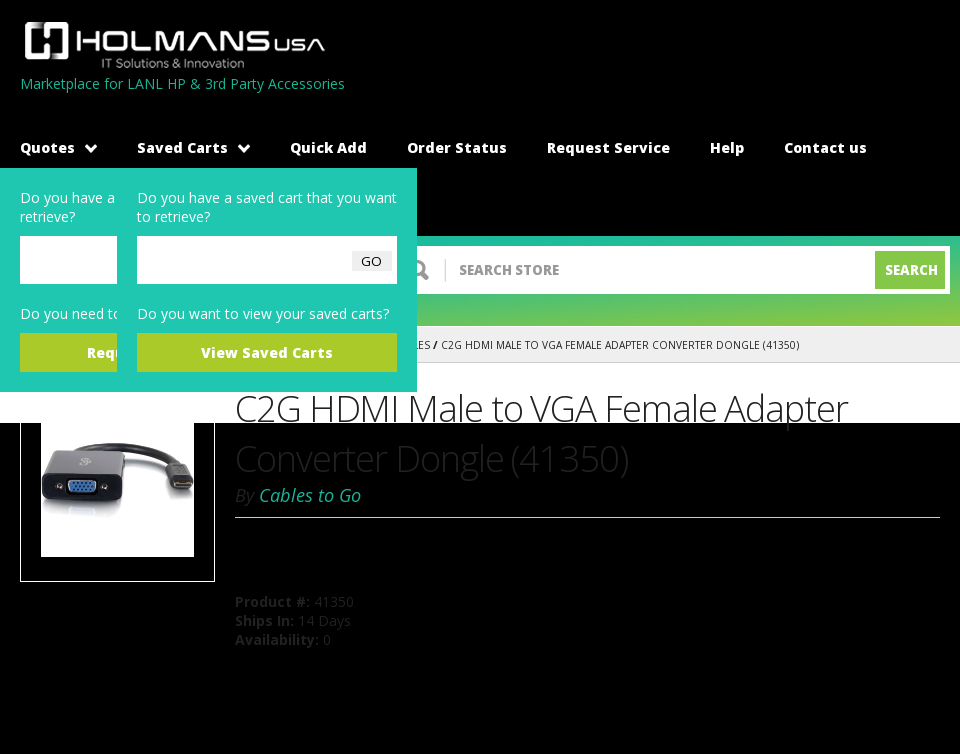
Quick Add (328, 147)
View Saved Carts (267, 352)
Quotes (58, 147)
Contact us (825, 147)
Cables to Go (310, 495)
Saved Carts (193, 147)
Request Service (608, 147)
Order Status (457, 147)
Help (727, 147)
